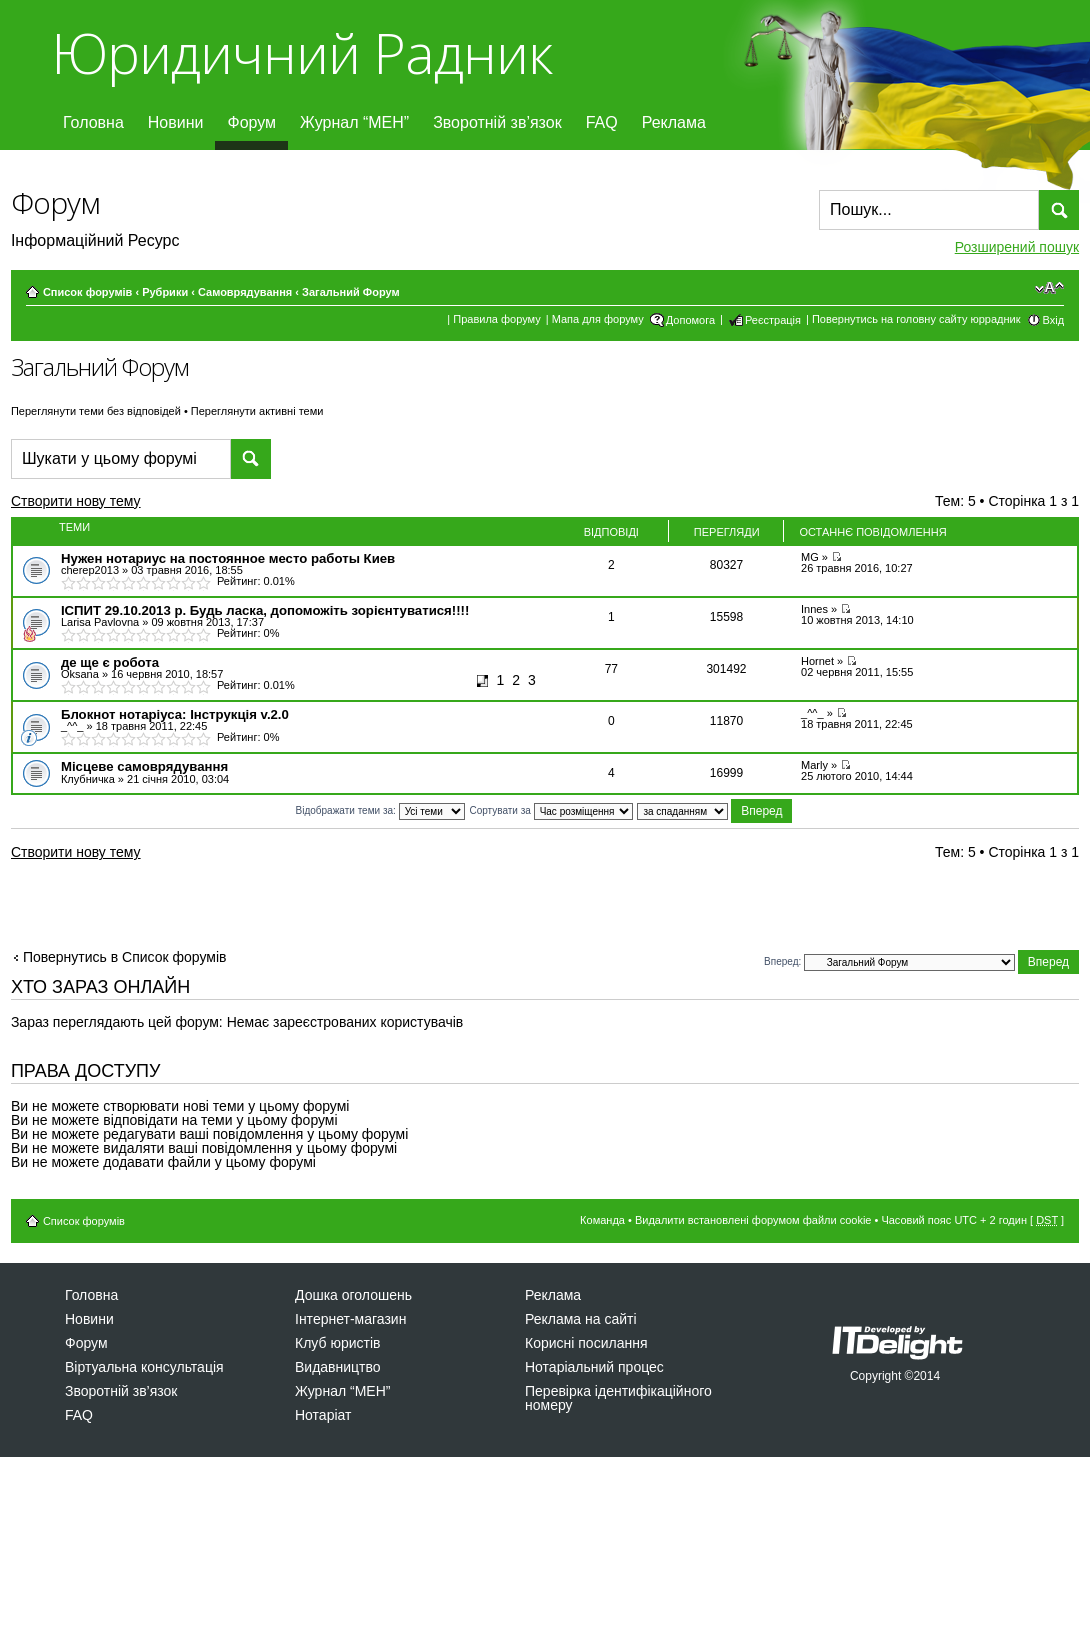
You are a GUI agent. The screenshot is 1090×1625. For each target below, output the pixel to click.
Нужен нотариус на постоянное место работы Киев (228, 558)
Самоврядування (245, 292)
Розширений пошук (1017, 247)
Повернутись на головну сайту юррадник (916, 319)
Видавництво (338, 1367)
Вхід (1054, 320)
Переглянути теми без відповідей (96, 411)
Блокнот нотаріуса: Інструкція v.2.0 (175, 714)
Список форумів (87, 292)
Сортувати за (550, 810)
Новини (176, 122)
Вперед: (782, 961)
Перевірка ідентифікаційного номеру (618, 1398)
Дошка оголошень (353, 1295)
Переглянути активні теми (257, 411)
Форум (251, 122)
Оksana (80, 674)
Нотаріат (323, 1415)
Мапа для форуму (598, 319)
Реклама (674, 122)
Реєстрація (773, 320)
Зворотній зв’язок (497, 122)
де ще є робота (110, 662)
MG (810, 557)
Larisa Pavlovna (100, 622)
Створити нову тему (93, 504)
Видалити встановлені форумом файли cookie (753, 1220)
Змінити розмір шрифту (1049, 288)
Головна (93, 122)
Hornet (817, 661)
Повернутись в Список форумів (125, 957)
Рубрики (165, 292)
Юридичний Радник (301, 52)
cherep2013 (90, 570)
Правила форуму (496, 319)
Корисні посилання (586, 1343)
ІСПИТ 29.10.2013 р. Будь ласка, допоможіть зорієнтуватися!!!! (265, 610)
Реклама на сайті (581, 1319)
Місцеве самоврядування (144, 766)
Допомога (690, 320)
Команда (602, 1220)
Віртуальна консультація (144, 1367)
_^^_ (72, 726)
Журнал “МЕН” (354, 122)
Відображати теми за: (380, 810)
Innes (814, 609)
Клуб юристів (337, 1343)
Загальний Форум (350, 292)
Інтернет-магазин (350, 1319)
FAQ (602, 122)
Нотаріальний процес (594, 1367)
